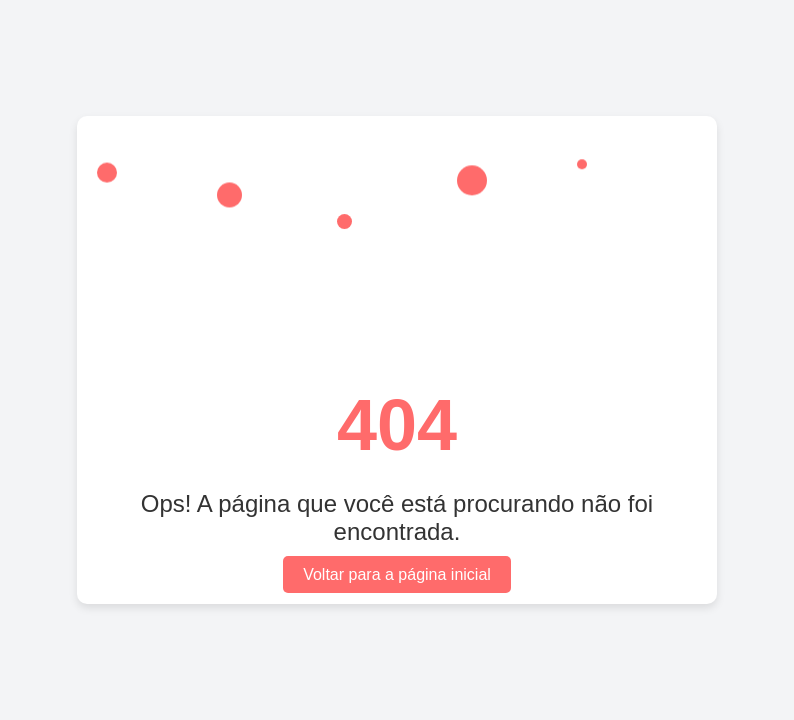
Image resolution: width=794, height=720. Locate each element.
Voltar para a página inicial (397, 574)
